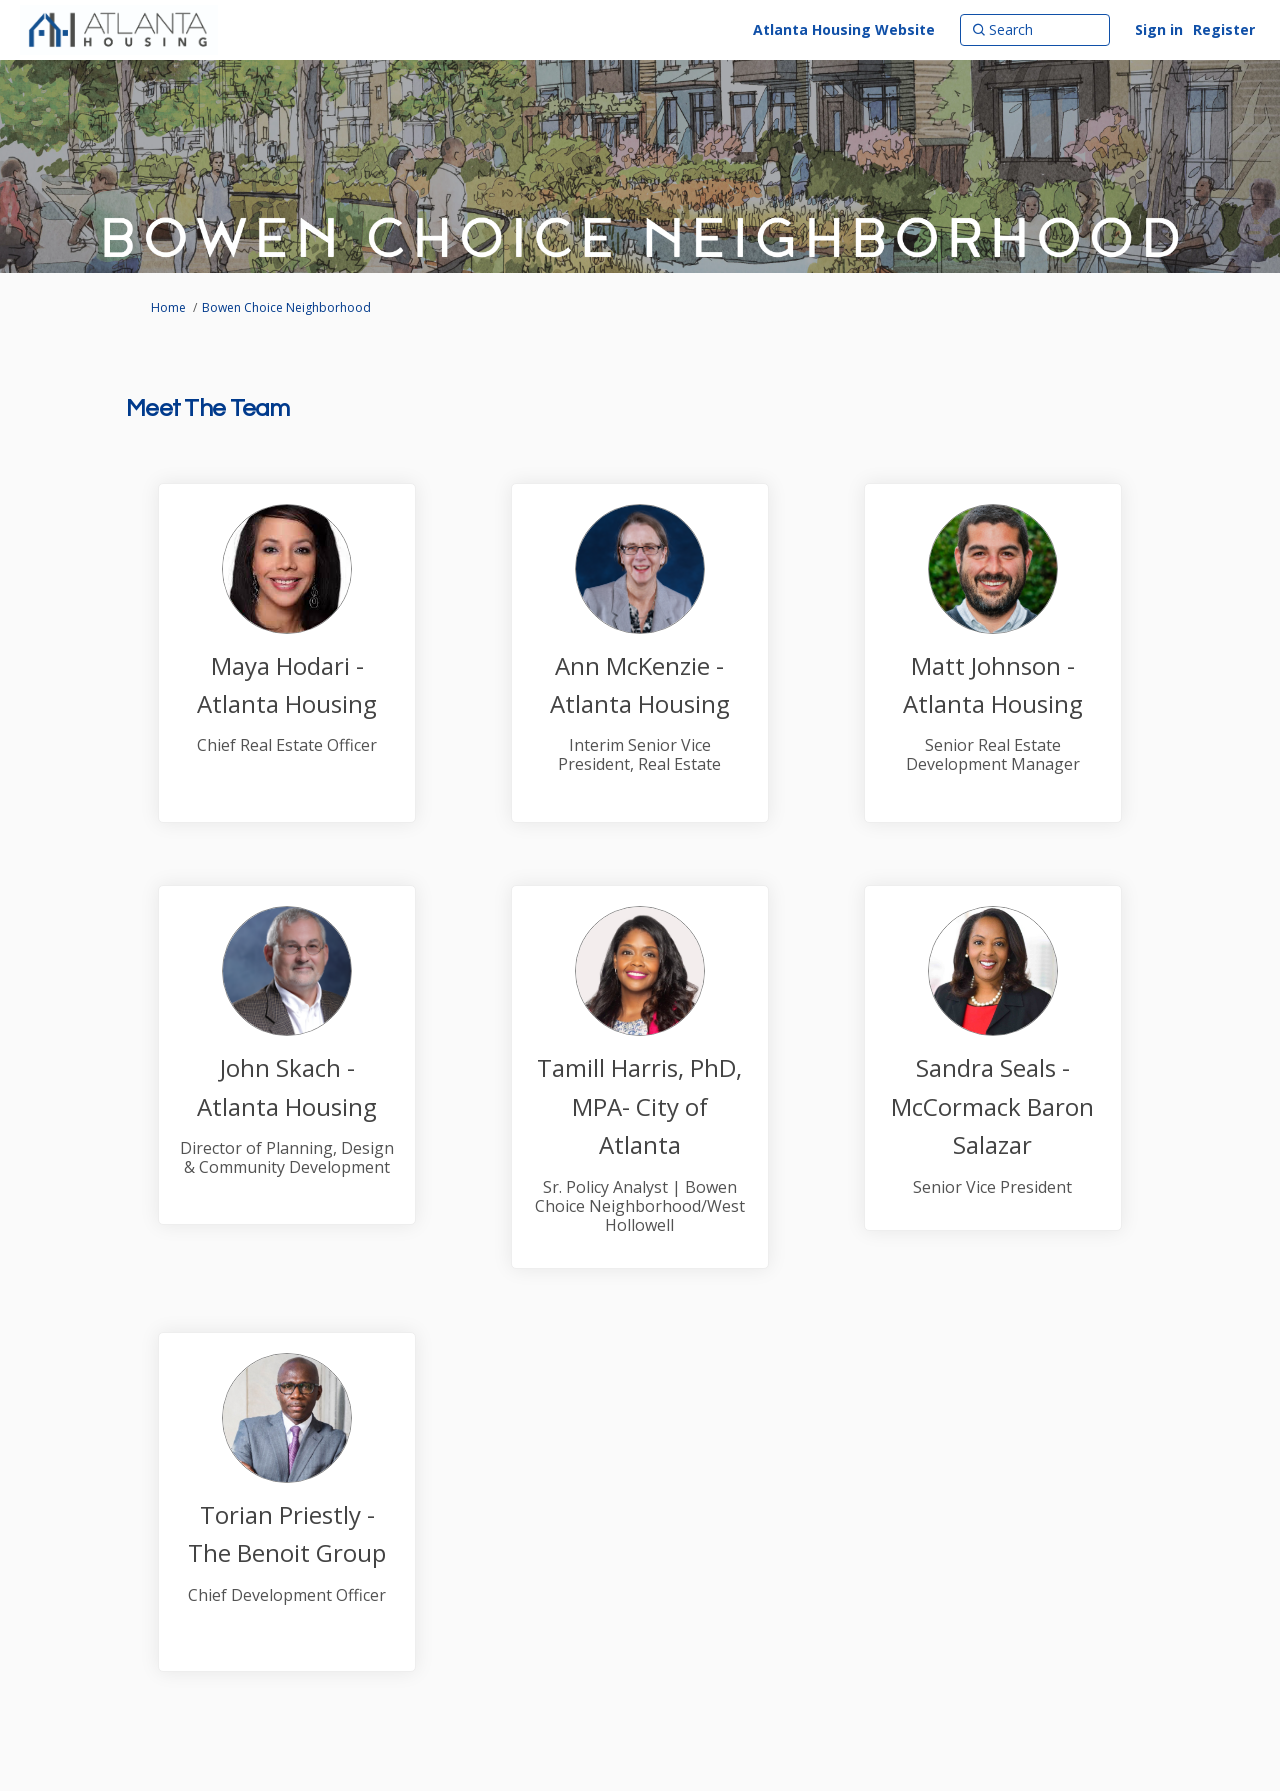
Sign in (1159, 29)
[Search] (1035, 30)
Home (168, 307)
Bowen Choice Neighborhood (286, 307)
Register (1224, 29)
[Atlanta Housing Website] (844, 30)
